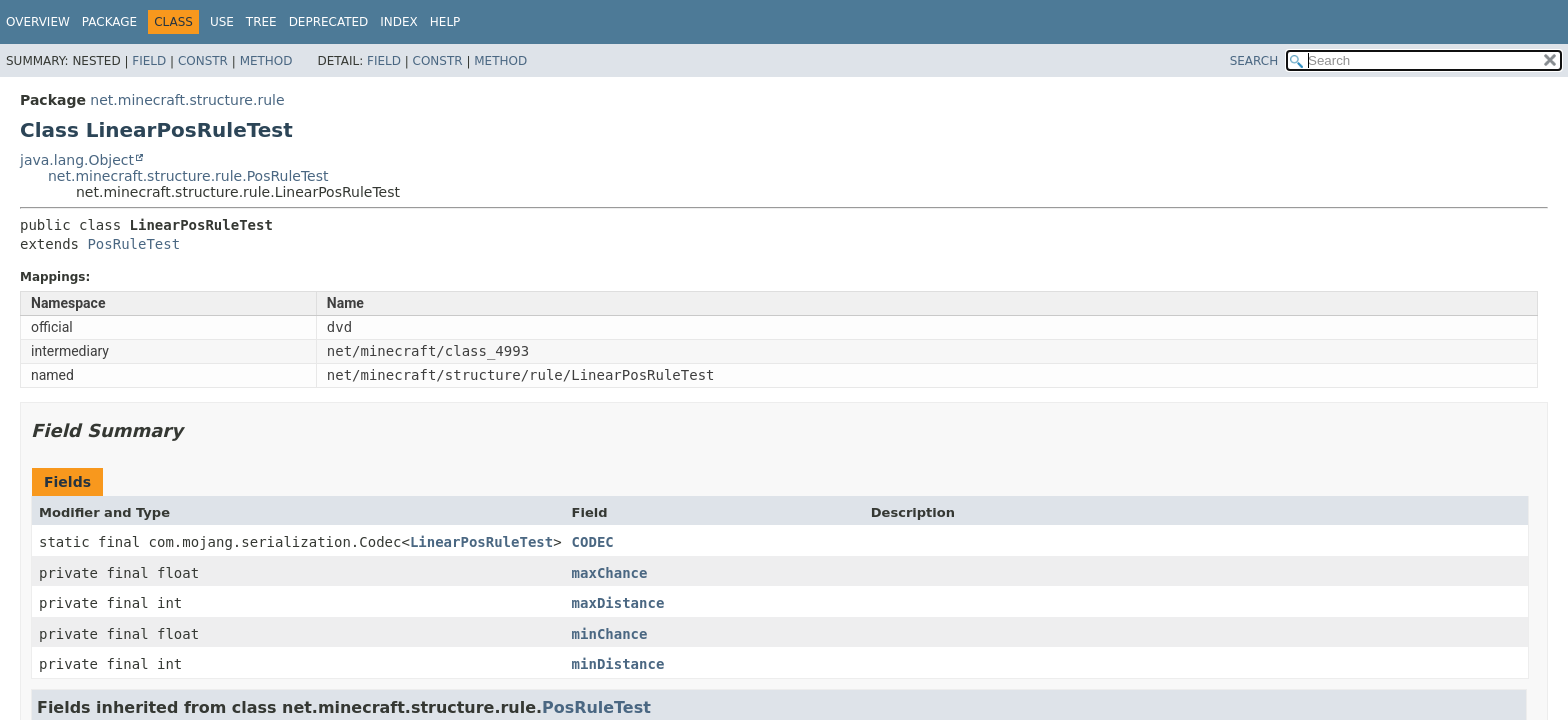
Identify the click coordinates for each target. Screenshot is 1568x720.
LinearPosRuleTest (481, 542)
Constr (203, 61)
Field (149, 61)
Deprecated (329, 22)
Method (266, 61)
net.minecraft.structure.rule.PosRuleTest (188, 176)
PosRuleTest (133, 244)
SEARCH (1254, 61)
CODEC (593, 542)
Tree (261, 22)
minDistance (618, 664)
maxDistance (618, 603)
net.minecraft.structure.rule (187, 100)
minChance (610, 634)
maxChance (610, 573)
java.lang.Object (77, 160)
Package (109, 22)
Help (445, 22)
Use (222, 22)
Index (399, 22)
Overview (38, 22)
